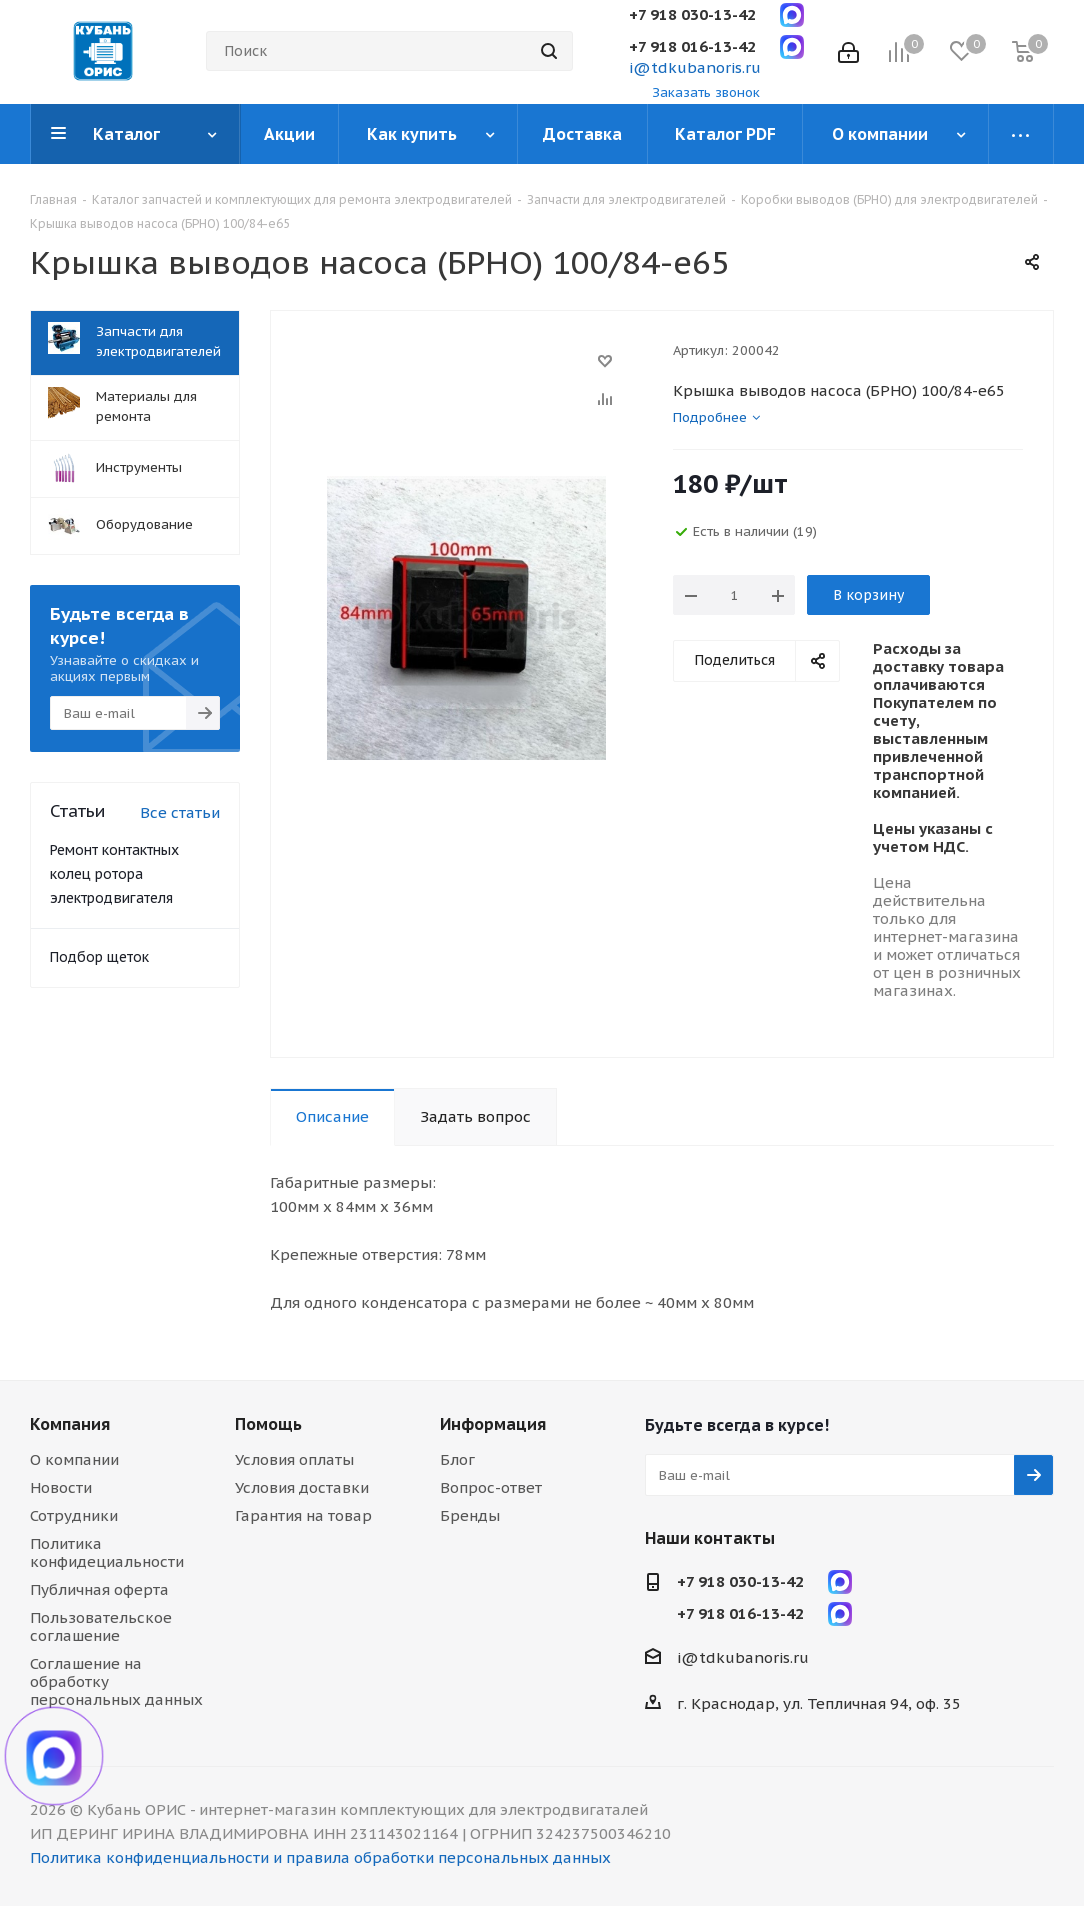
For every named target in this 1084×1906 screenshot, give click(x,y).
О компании (74, 1459)
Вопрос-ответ (491, 1487)
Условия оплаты (294, 1459)
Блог (457, 1459)
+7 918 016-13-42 (692, 46)
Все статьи (180, 812)
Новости (61, 1487)
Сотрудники (74, 1515)
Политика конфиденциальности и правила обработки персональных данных (320, 1857)
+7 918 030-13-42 (692, 14)
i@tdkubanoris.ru (695, 67)
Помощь (268, 1424)
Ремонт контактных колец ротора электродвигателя (114, 874)
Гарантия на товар (303, 1515)
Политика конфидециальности (107, 1552)
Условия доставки (302, 1487)
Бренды (470, 1515)
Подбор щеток (99, 957)
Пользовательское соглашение (101, 1626)
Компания (70, 1424)
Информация (493, 1424)
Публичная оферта (99, 1589)
